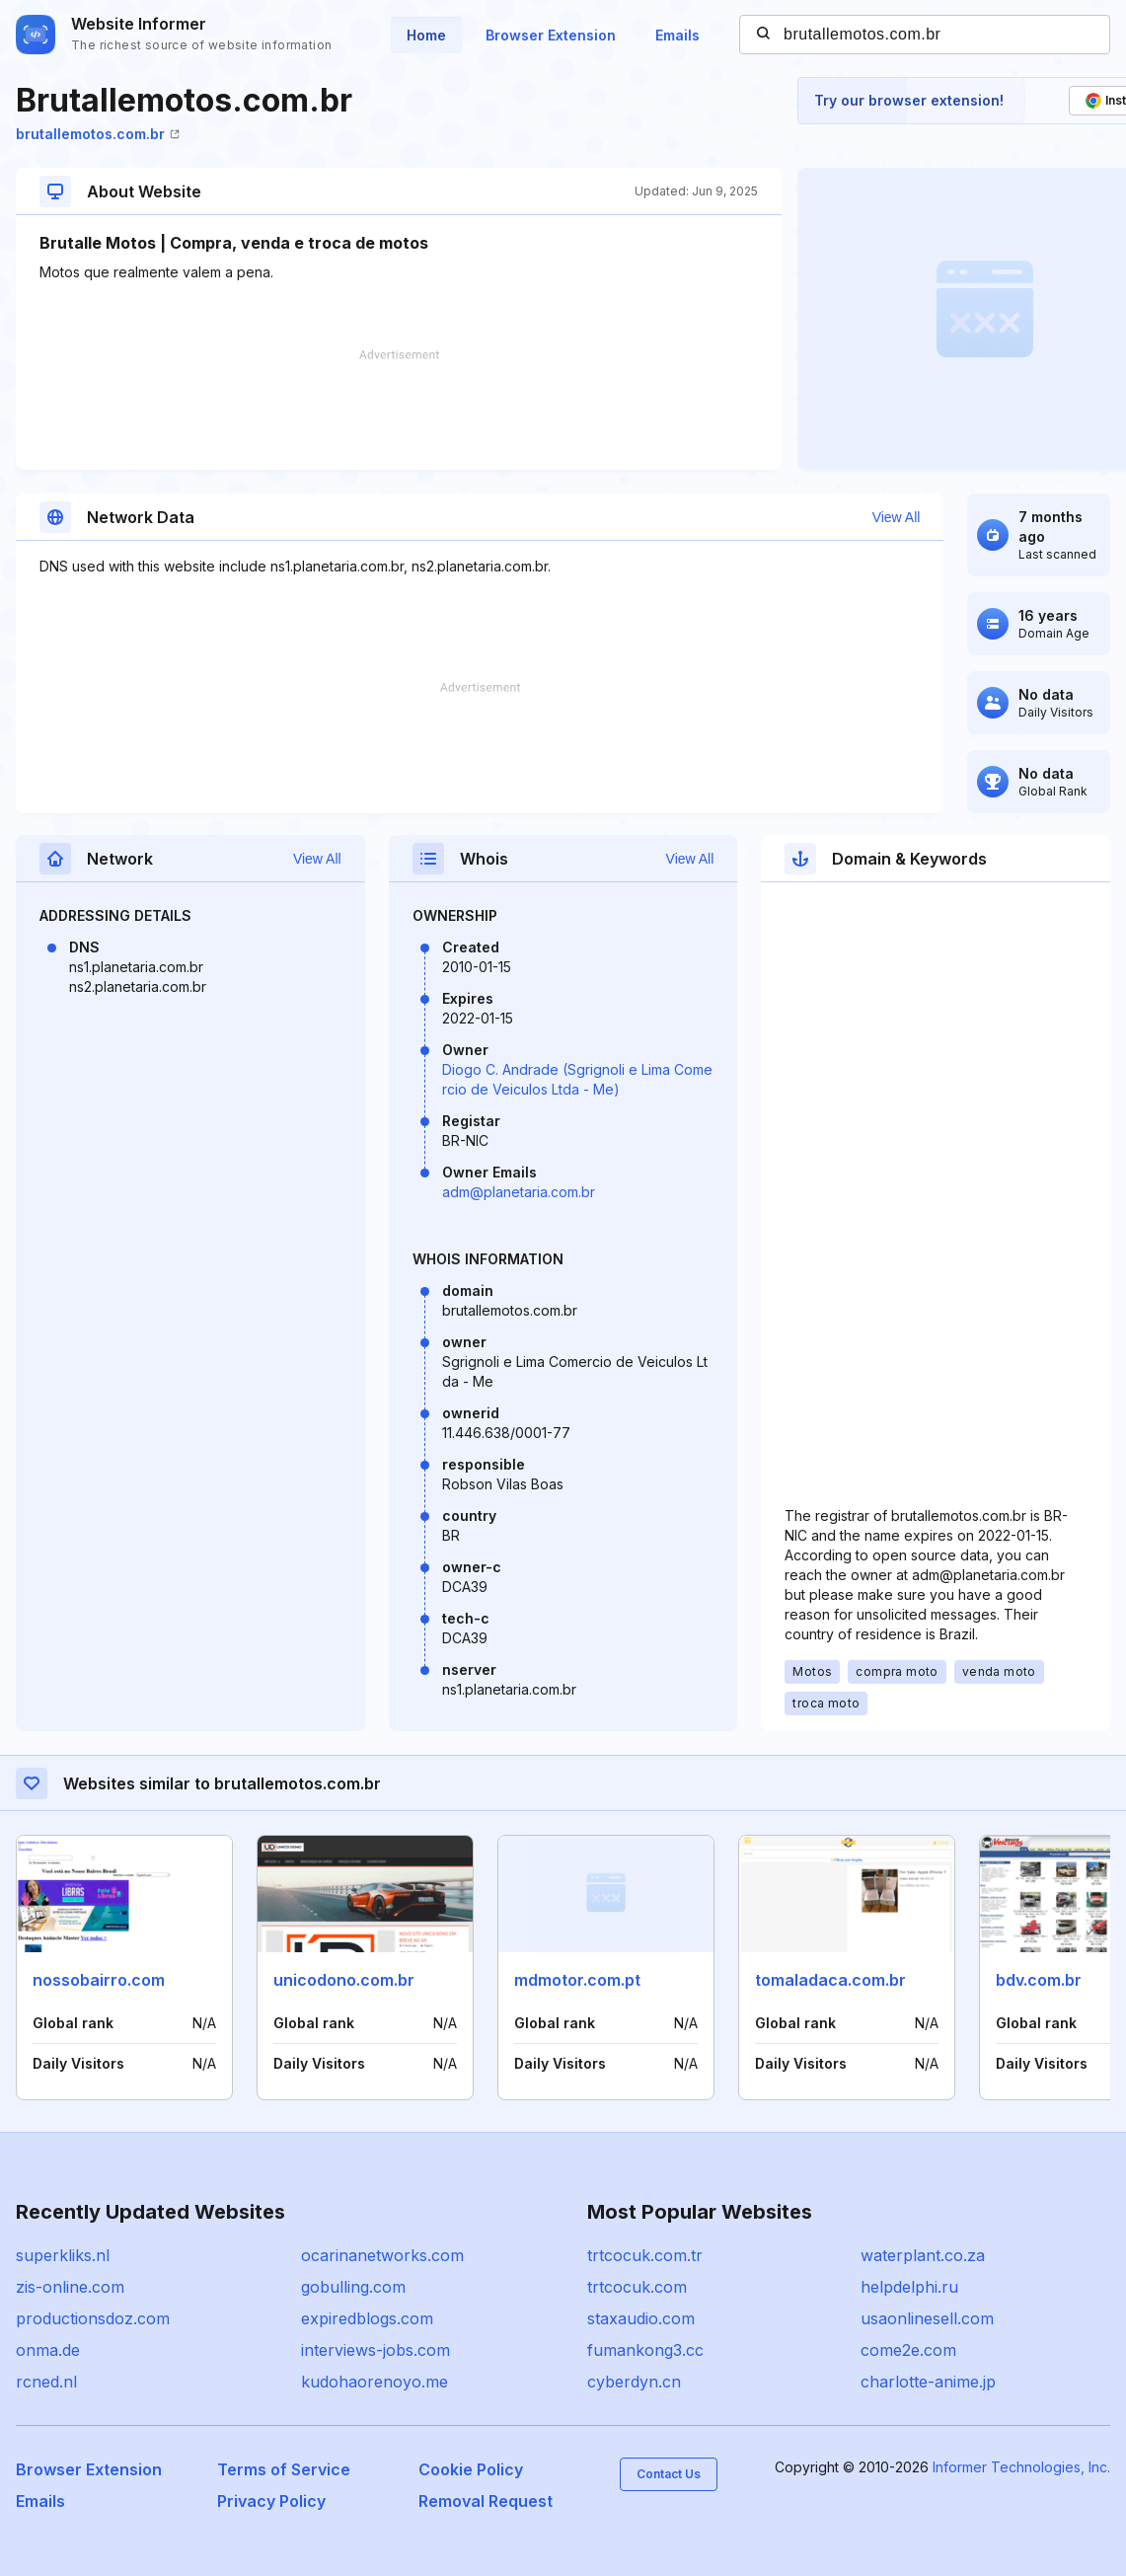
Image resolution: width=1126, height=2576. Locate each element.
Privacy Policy (271, 2501)
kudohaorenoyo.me (374, 2381)
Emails (677, 35)
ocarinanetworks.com (382, 2255)
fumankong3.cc (645, 2350)
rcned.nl (46, 2381)
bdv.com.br (1039, 1980)
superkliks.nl (63, 2255)
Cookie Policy (470, 2469)
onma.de (48, 2350)
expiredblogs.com (367, 2318)
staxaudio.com (641, 2318)
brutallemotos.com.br (98, 133)
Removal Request (485, 2501)
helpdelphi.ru (909, 2287)
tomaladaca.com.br (830, 1980)
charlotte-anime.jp (928, 2381)
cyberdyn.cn (634, 2381)
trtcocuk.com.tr (645, 2255)
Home (426, 35)
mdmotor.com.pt (577, 1980)
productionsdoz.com (93, 2318)
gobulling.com (353, 2287)
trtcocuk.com (637, 2287)
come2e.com (908, 2350)
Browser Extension (551, 35)
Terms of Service (283, 2469)
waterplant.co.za (923, 2255)
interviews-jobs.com (375, 2350)
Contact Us (669, 2473)
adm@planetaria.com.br (518, 1191)
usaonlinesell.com (927, 2318)
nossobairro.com (99, 1980)
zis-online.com (70, 2287)
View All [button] (896, 517)
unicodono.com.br (343, 1980)
